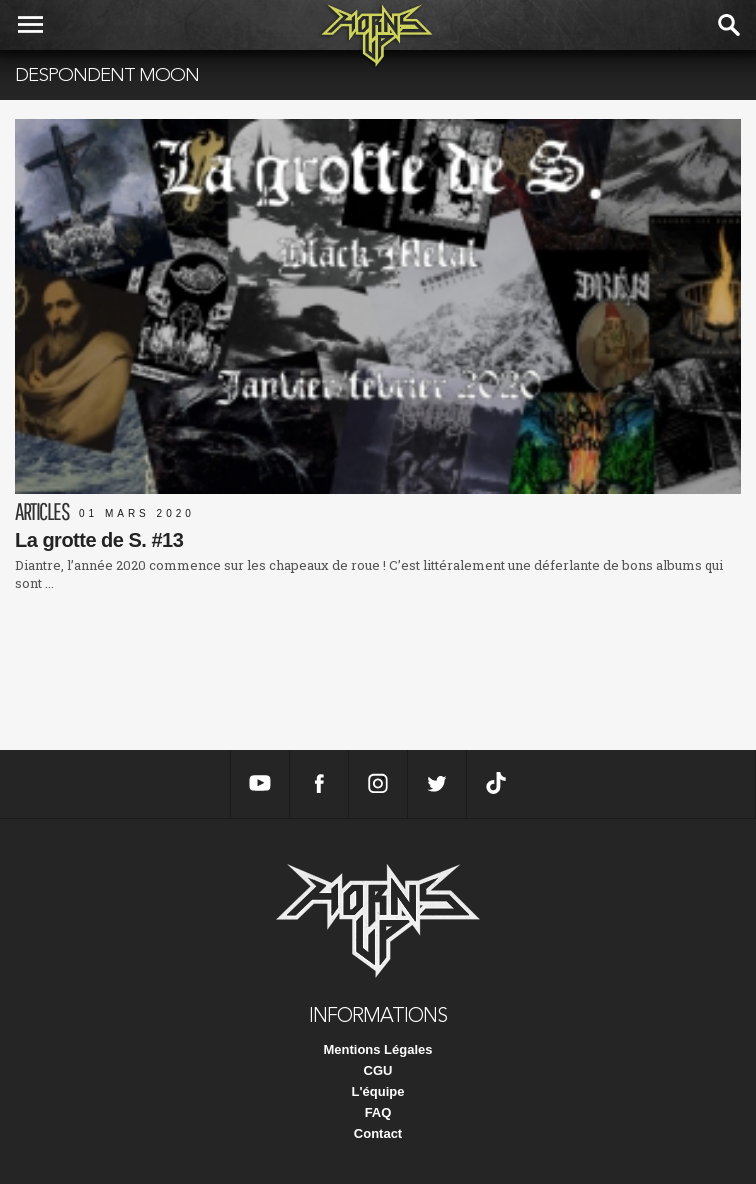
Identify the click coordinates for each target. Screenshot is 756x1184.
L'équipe (378, 1091)
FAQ (378, 1112)
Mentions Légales (377, 1049)
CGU (378, 1070)
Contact (378, 1133)
